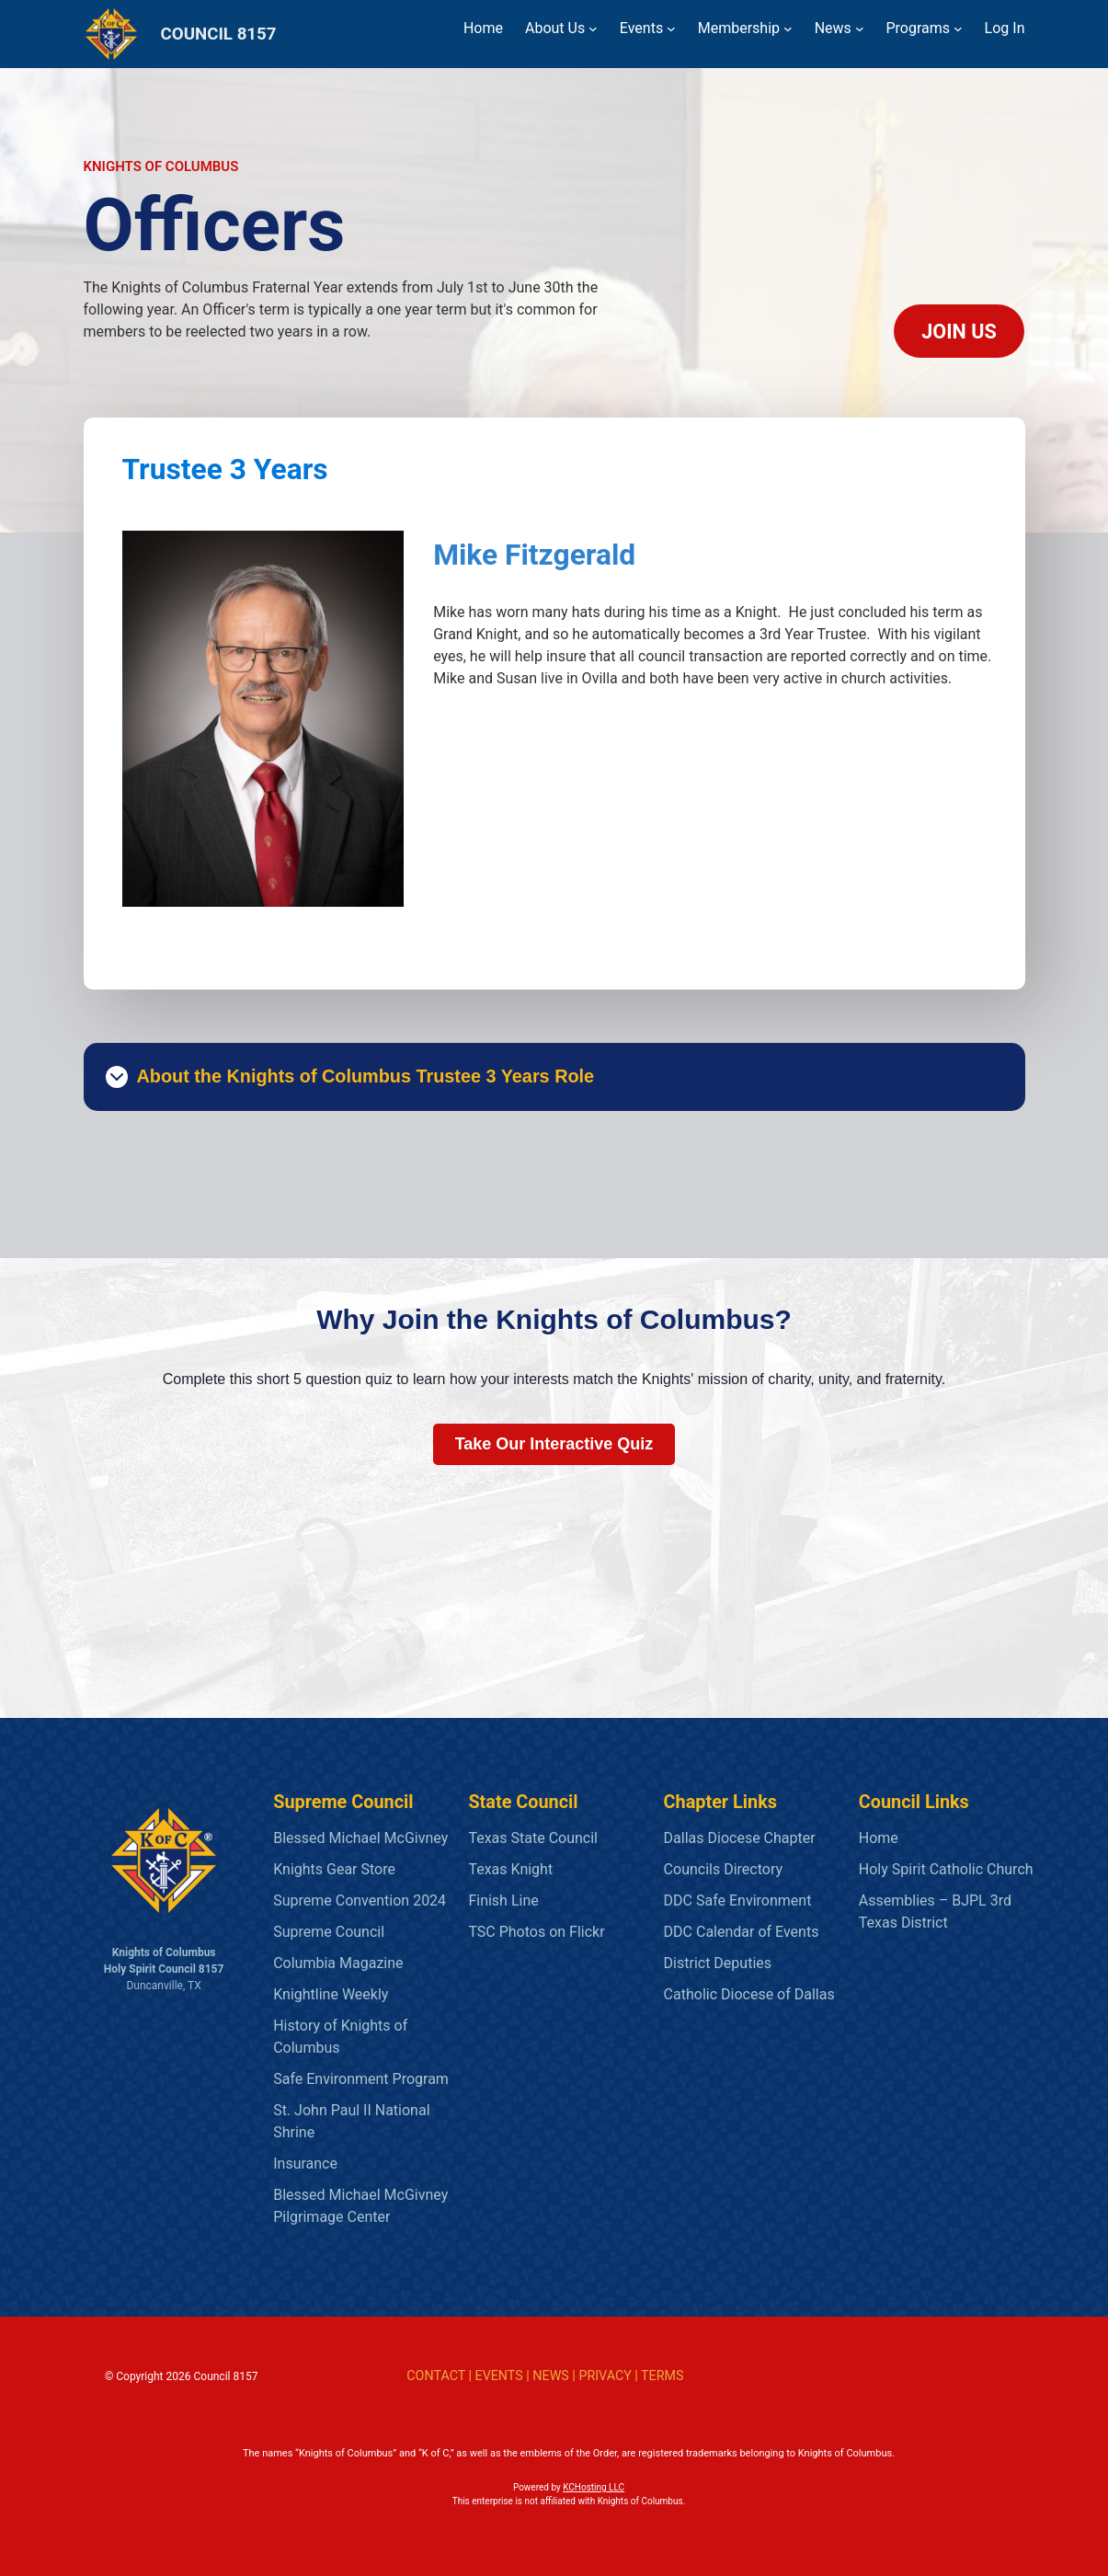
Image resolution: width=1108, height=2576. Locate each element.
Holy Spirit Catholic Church (946, 1869)
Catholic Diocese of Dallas (749, 1994)
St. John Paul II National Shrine (351, 2121)
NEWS (550, 2375)
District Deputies (717, 1963)
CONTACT (435, 2375)
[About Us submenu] (593, 28)
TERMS (662, 2375)
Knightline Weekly (330, 1994)
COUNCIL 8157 (219, 34)
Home (878, 1838)
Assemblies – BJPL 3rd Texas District (935, 1911)
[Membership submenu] (788, 28)
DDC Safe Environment (738, 1900)
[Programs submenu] (958, 28)
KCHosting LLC (593, 2487)
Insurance (305, 2163)
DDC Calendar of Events (741, 1932)
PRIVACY (604, 2375)
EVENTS (499, 2375)
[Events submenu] (671, 28)
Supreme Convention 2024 (359, 1900)
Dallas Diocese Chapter (740, 1838)
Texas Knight (510, 1869)
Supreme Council (328, 1932)
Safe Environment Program (361, 2079)
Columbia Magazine (338, 1963)
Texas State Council (533, 1838)
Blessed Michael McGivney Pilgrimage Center (360, 2206)
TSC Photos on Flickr (536, 1932)
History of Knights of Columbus (340, 2036)
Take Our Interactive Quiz (554, 1444)
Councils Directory (723, 1869)
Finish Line (503, 1900)
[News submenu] (859, 28)
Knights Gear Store (334, 1869)
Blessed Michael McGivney (360, 1838)
